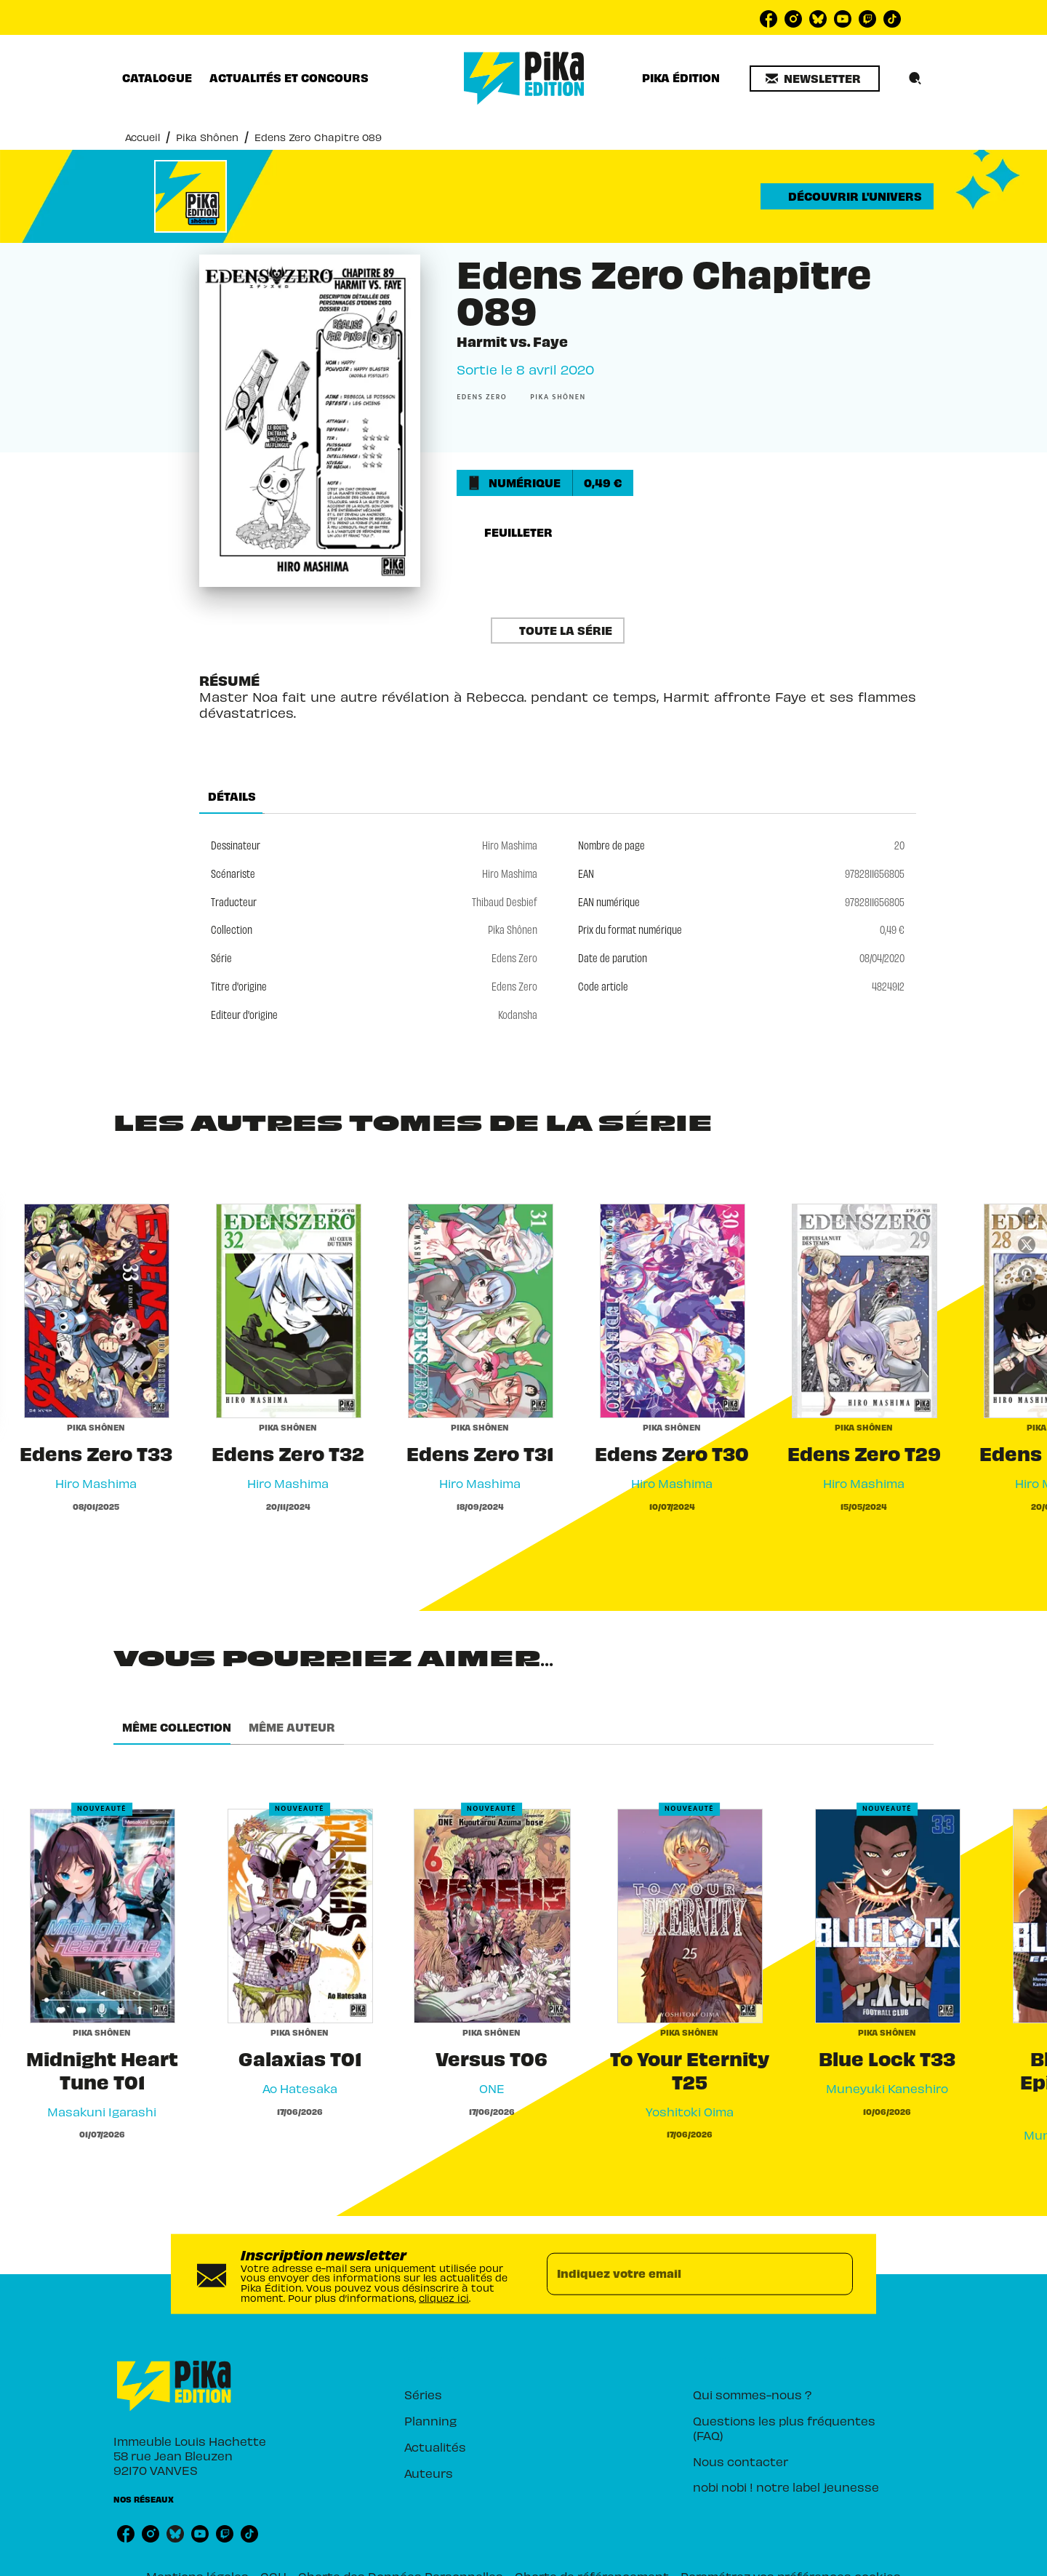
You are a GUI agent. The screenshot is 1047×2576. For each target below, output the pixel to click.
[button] (818, 78)
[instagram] (793, 19)
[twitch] (867, 19)
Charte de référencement (581, 2563)
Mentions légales (266, 2563)
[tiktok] (892, 19)
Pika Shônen (193, 137)
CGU (328, 2563)
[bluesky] (818, 19)
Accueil (139, 137)
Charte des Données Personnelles (431, 2563)
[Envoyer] (835, 2259)
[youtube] (842, 19)
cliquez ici (463, 2277)
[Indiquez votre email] (682, 2260)
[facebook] (768, 19)
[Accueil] (524, 78)
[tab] (153, 77)
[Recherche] (915, 78)
